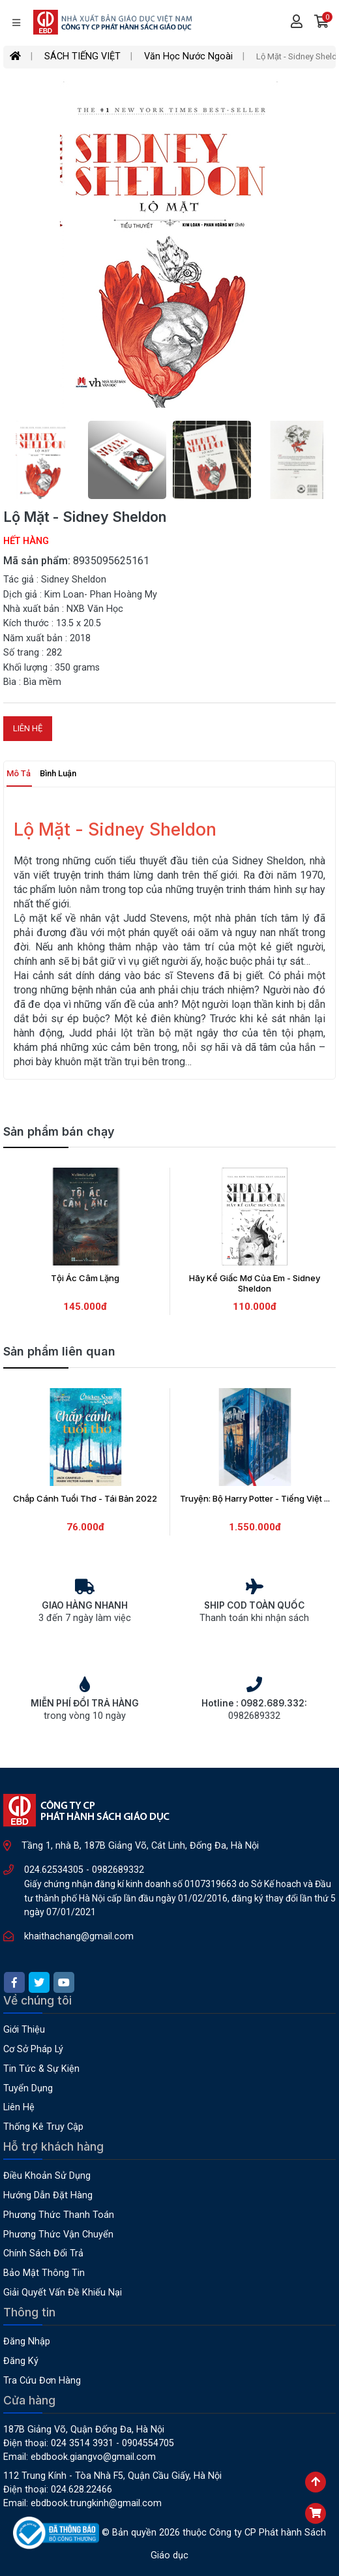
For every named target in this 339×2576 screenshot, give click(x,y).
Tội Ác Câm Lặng (85, 1278)
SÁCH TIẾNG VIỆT (82, 56)
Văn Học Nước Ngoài (188, 56)
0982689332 (118, 1869)
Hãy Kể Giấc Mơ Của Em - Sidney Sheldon (254, 1283)
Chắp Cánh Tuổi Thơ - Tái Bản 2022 (85, 1498)
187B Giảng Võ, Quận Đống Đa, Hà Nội (83, 2429)
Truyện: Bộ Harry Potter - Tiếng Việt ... (255, 1498)
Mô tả (19, 773)
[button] (321, 23)
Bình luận (58, 773)
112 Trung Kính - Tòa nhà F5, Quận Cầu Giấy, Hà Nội (112, 2475)
